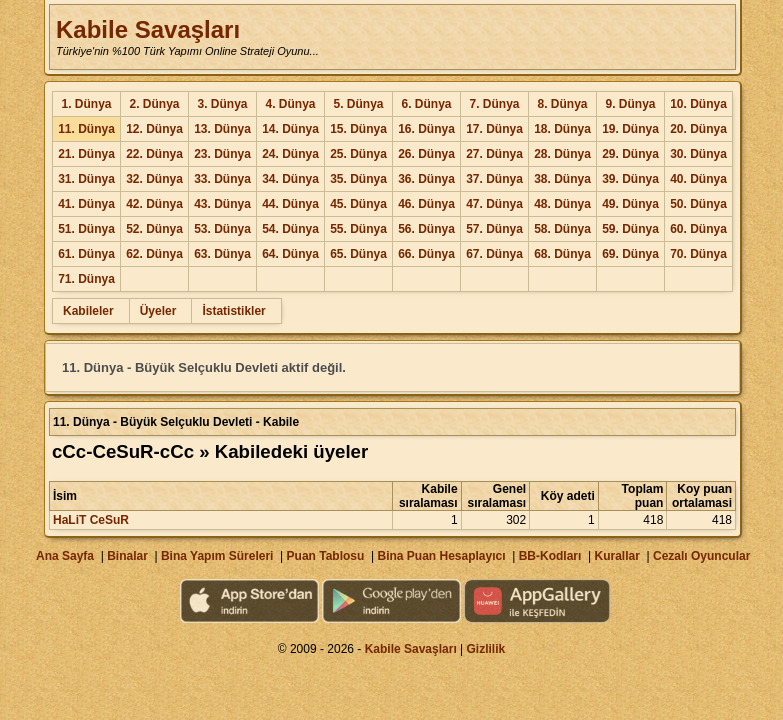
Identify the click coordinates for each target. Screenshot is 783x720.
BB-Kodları (550, 556)
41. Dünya (86, 204)
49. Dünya (630, 204)
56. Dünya (426, 229)
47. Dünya (494, 204)
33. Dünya (222, 179)
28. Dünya (562, 154)
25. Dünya (358, 154)
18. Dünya (562, 129)
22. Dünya (154, 154)
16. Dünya (426, 129)
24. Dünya (290, 154)
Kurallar (616, 556)
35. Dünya (358, 179)
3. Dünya (222, 104)
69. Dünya (630, 254)
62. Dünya (154, 254)
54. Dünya (290, 229)
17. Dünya (494, 129)
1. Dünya (86, 104)
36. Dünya (426, 179)
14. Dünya (290, 129)
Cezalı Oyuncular (701, 556)
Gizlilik (486, 649)
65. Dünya (358, 254)
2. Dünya (154, 104)
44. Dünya (290, 204)
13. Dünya (222, 129)
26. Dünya (426, 154)
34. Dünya (290, 179)
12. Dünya (154, 129)
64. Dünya (290, 254)
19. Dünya (630, 129)
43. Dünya (222, 204)
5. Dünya (358, 104)
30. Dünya (698, 154)
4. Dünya (290, 104)
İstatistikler (233, 311)
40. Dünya (698, 179)
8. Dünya (562, 104)
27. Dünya (494, 154)
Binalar (127, 556)
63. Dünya (222, 254)
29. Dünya (630, 154)
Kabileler (88, 311)
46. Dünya (426, 204)
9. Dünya (630, 104)
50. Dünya (698, 204)
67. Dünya (494, 254)
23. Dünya (222, 154)
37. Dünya (494, 179)
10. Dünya (698, 104)
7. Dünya (494, 104)
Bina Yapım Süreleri (217, 556)
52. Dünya (154, 229)
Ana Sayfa (65, 556)
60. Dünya (698, 229)
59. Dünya (630, 229)
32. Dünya (154, 179)
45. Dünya (358, 204)
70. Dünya (698, 254)
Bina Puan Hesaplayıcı (442, 556)
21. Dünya (86, 154)
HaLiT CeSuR (91, 520)
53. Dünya (222, 229)
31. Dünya (86, 179)
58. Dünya (562, 229)
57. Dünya (494, 229)
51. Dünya (86, 229)
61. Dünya (86, 254)
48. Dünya (562, 204)
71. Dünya (86, 279)
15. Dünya (358, 129)
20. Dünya (698, 129)
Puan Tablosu (326, 556)
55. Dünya (358, 229)
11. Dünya (86, 129)
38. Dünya (562, 179)
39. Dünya (630, 179)
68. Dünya (562, 254)
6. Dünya (426, 104)
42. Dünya (154, 204)
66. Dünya (426, 254)
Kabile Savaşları (148, 29)
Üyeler (158, 311)
